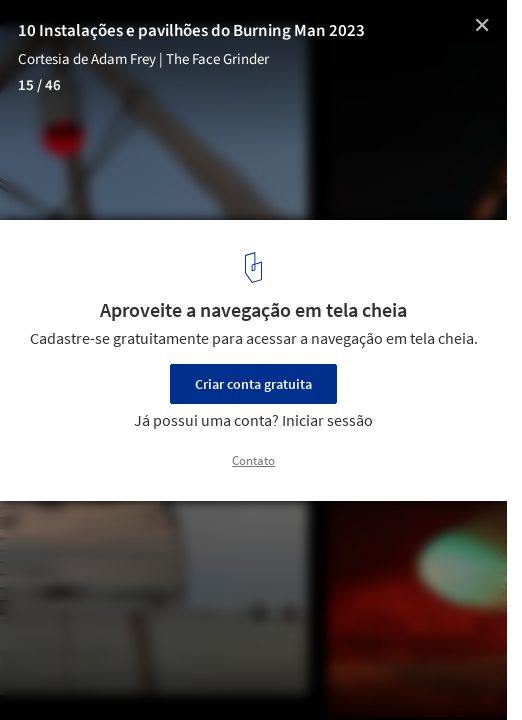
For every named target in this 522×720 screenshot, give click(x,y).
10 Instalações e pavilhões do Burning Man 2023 (191, 31)
